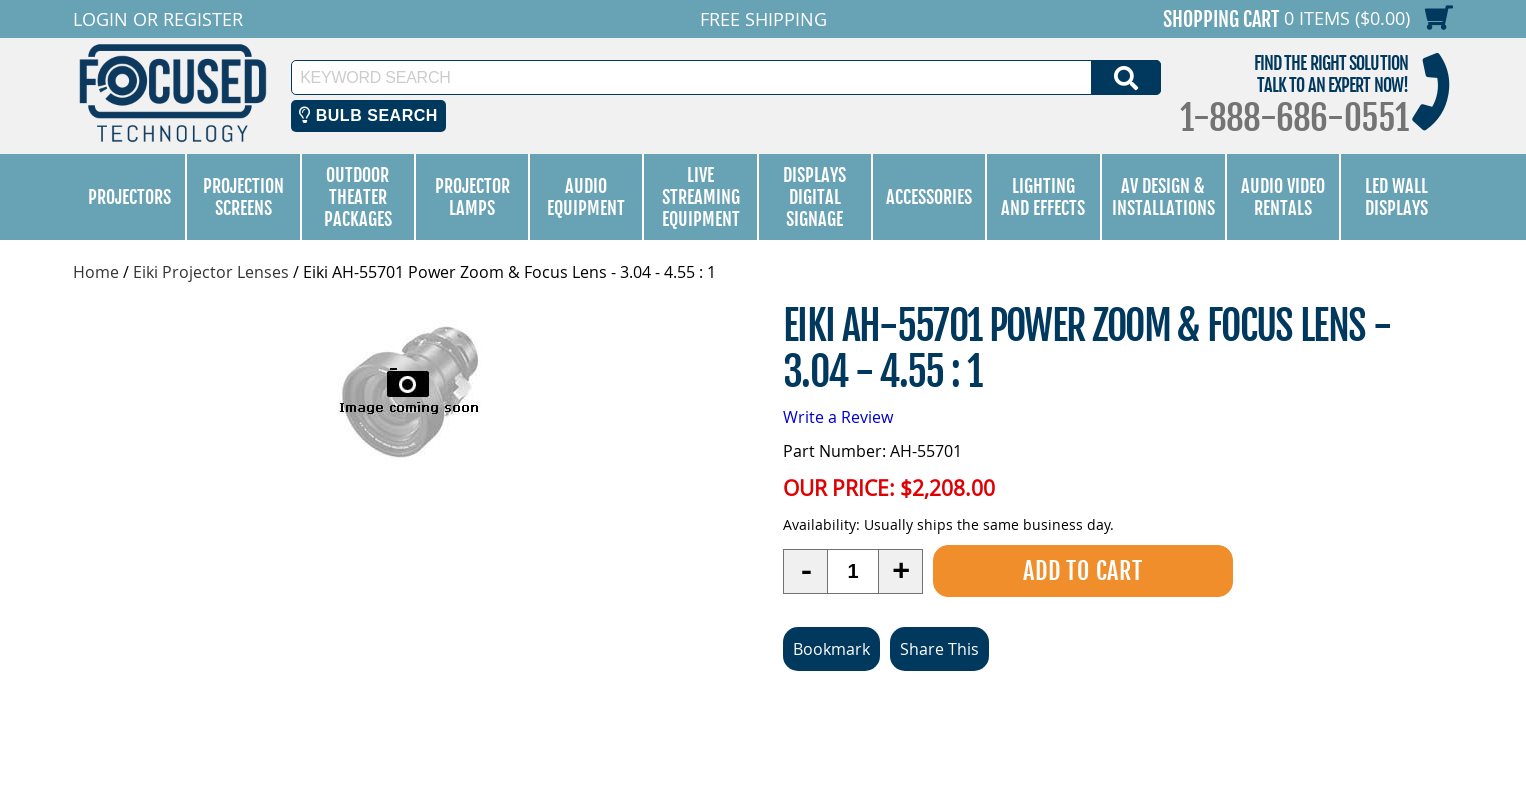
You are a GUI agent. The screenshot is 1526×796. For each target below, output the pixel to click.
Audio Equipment (586, 197)
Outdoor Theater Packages (358, 197)
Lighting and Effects (1043, 197)
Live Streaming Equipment (701, 197)
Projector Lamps (472, 197)
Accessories (929, 197)
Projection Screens (243, 197)
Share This (939, 649)
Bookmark (831, 649)
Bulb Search (368, 115)
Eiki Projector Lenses (211, 272)
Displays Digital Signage (814, 197)
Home (96, 272)
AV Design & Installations (1163, 197)
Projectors (129, 197)
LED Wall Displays (1396, 197)
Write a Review (838, 417)
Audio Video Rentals (1283, 197)
